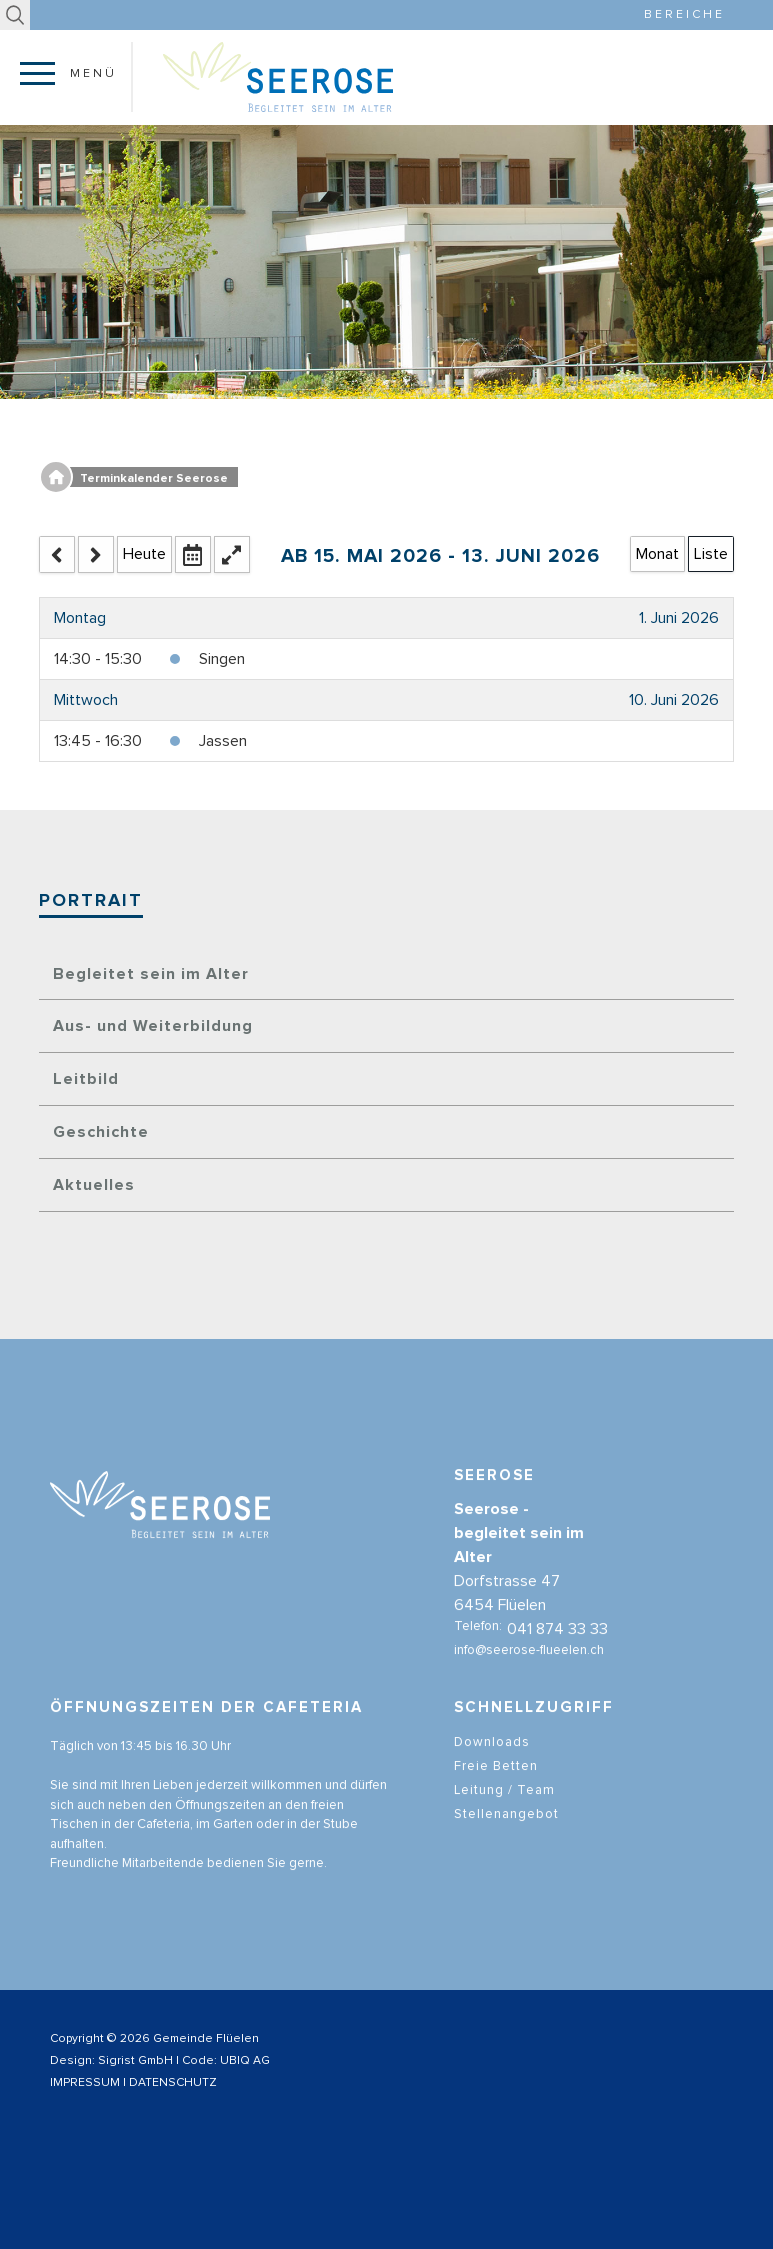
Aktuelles (94, 1185)
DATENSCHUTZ (173, 2083)
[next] (96, 554)
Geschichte (101, 1132)
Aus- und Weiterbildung (153, 1026)
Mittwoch (86, 700)
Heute (144, 554)
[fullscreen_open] (232, 554)
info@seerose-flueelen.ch (529, 1673)
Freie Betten (496, 1788)
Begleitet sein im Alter (151, 974)
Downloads (492, 1764)
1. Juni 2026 (679, 618)
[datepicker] (193, 554)
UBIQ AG (245, 2061)
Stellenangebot (506, 1836)
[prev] (57, 554)
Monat (657, 554)
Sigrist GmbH (135, 2061)
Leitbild (86, 1079)
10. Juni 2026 (674, 700)
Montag (80, 618)
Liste (711, 554)
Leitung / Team (504, 1812)
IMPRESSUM (85, 2083)
